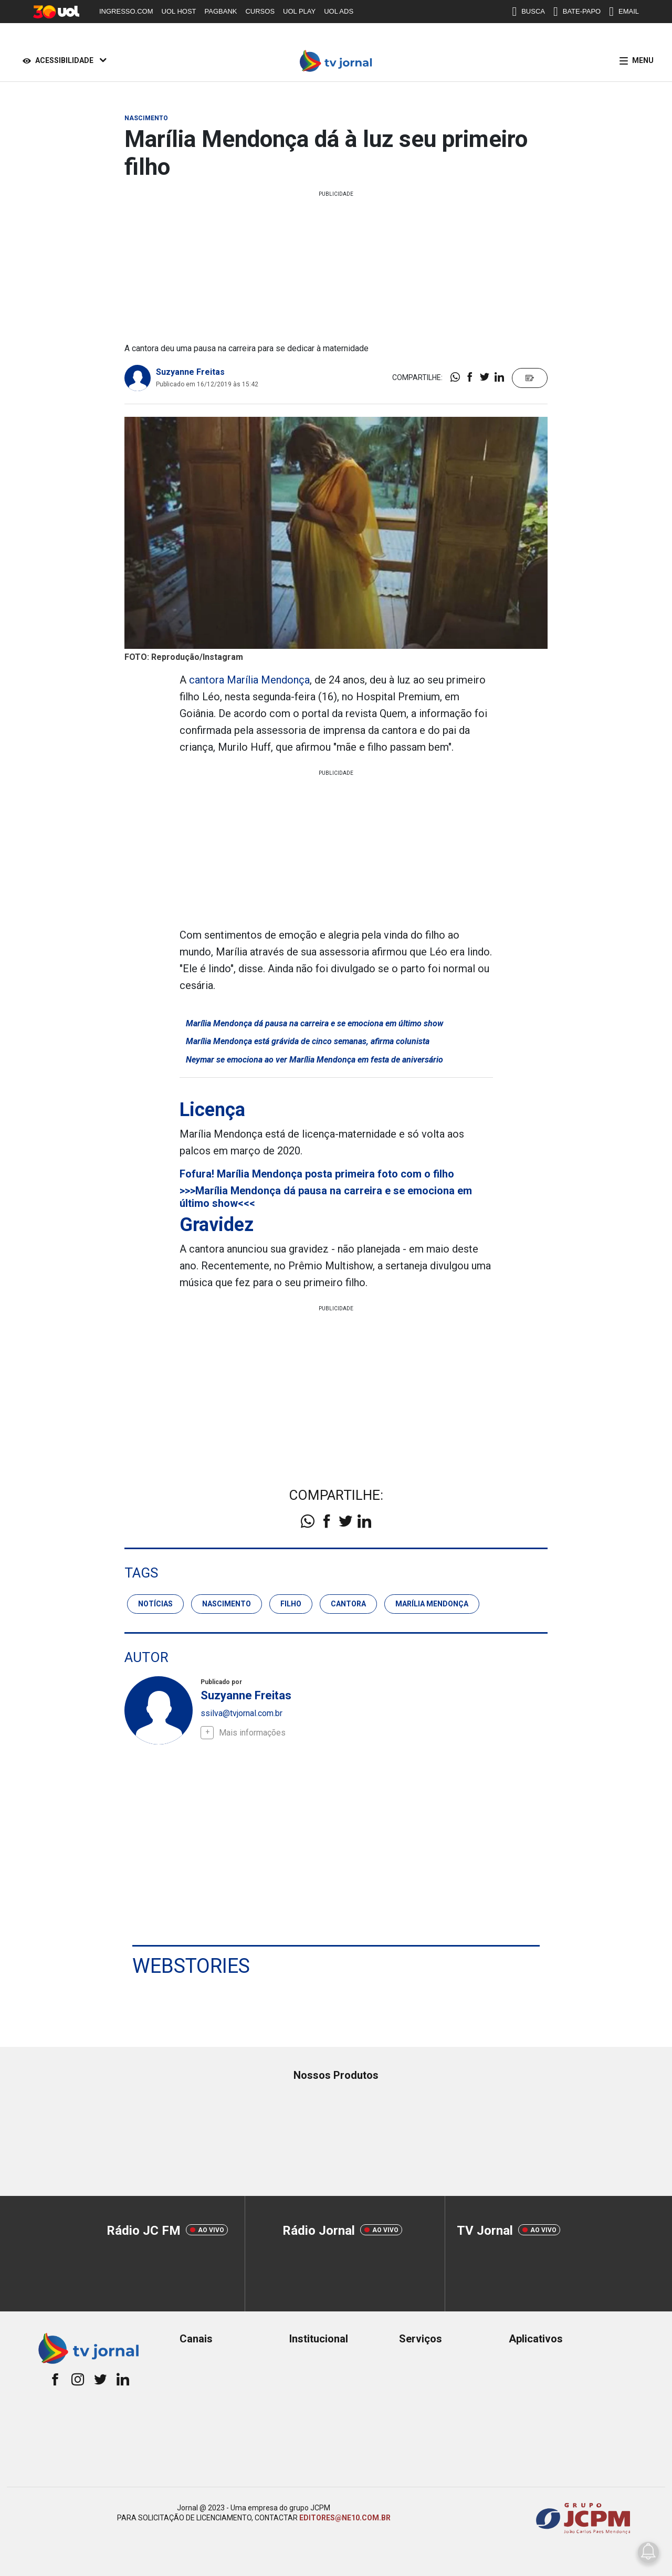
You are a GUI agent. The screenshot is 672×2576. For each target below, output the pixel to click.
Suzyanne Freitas (190, 372)
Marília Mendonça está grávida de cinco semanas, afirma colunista (307, 1041)
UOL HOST (179, 11)
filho (290, 1604)
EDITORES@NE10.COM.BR (345, 2518)
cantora (348, 1604)
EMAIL (624, 11)
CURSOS (260, 11)
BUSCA (528, 11)
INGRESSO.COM (126, 11)
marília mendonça (431, 1604)
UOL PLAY (299, 11)
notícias (155, 1604)
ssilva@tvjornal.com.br (241, 1713)
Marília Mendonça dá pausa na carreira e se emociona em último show (314, 1023)
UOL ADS (338, 11)
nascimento (226, 1604)
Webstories (191, 1966)
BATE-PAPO (577, 11)
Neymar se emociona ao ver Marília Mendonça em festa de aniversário (314, 1060)
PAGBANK (221, 11)
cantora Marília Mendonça (249, 680)
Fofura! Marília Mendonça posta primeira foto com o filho (317, 1174)
